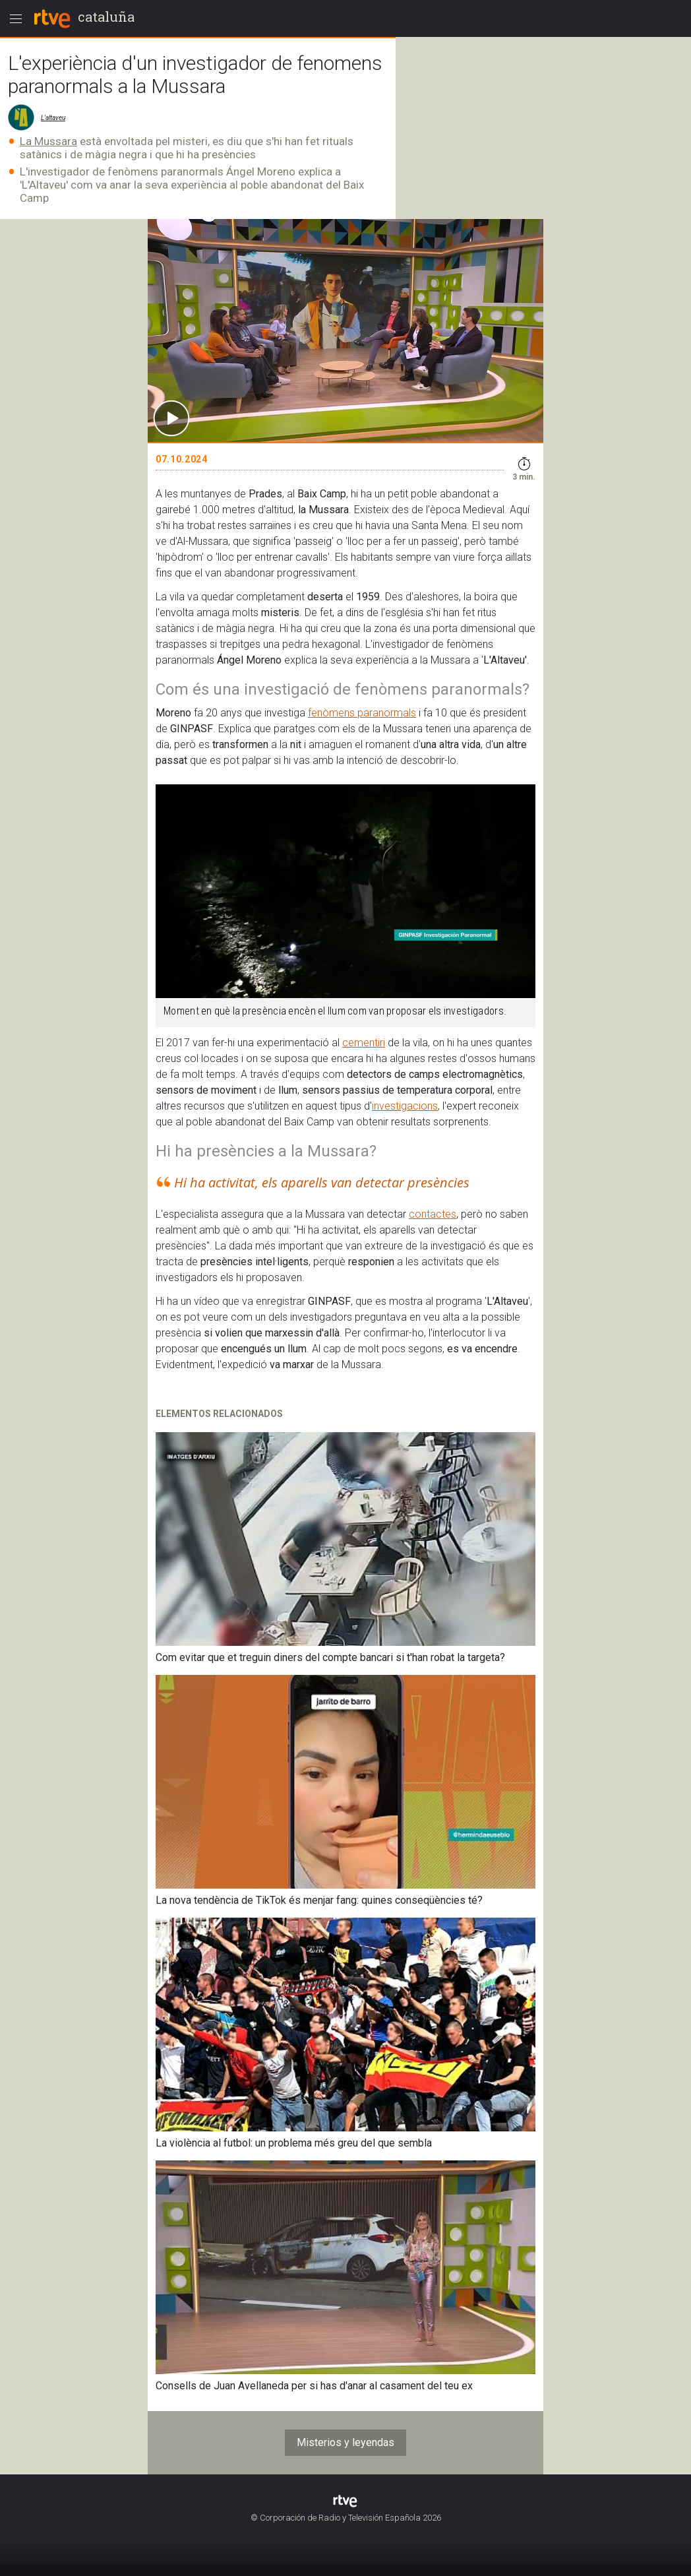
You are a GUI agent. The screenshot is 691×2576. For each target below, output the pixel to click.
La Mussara (48, 141)
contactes (432, 1214)
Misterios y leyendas (345, 2442)
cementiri (363, 1042)
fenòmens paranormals (362, 713)
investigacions (405, 1106)
